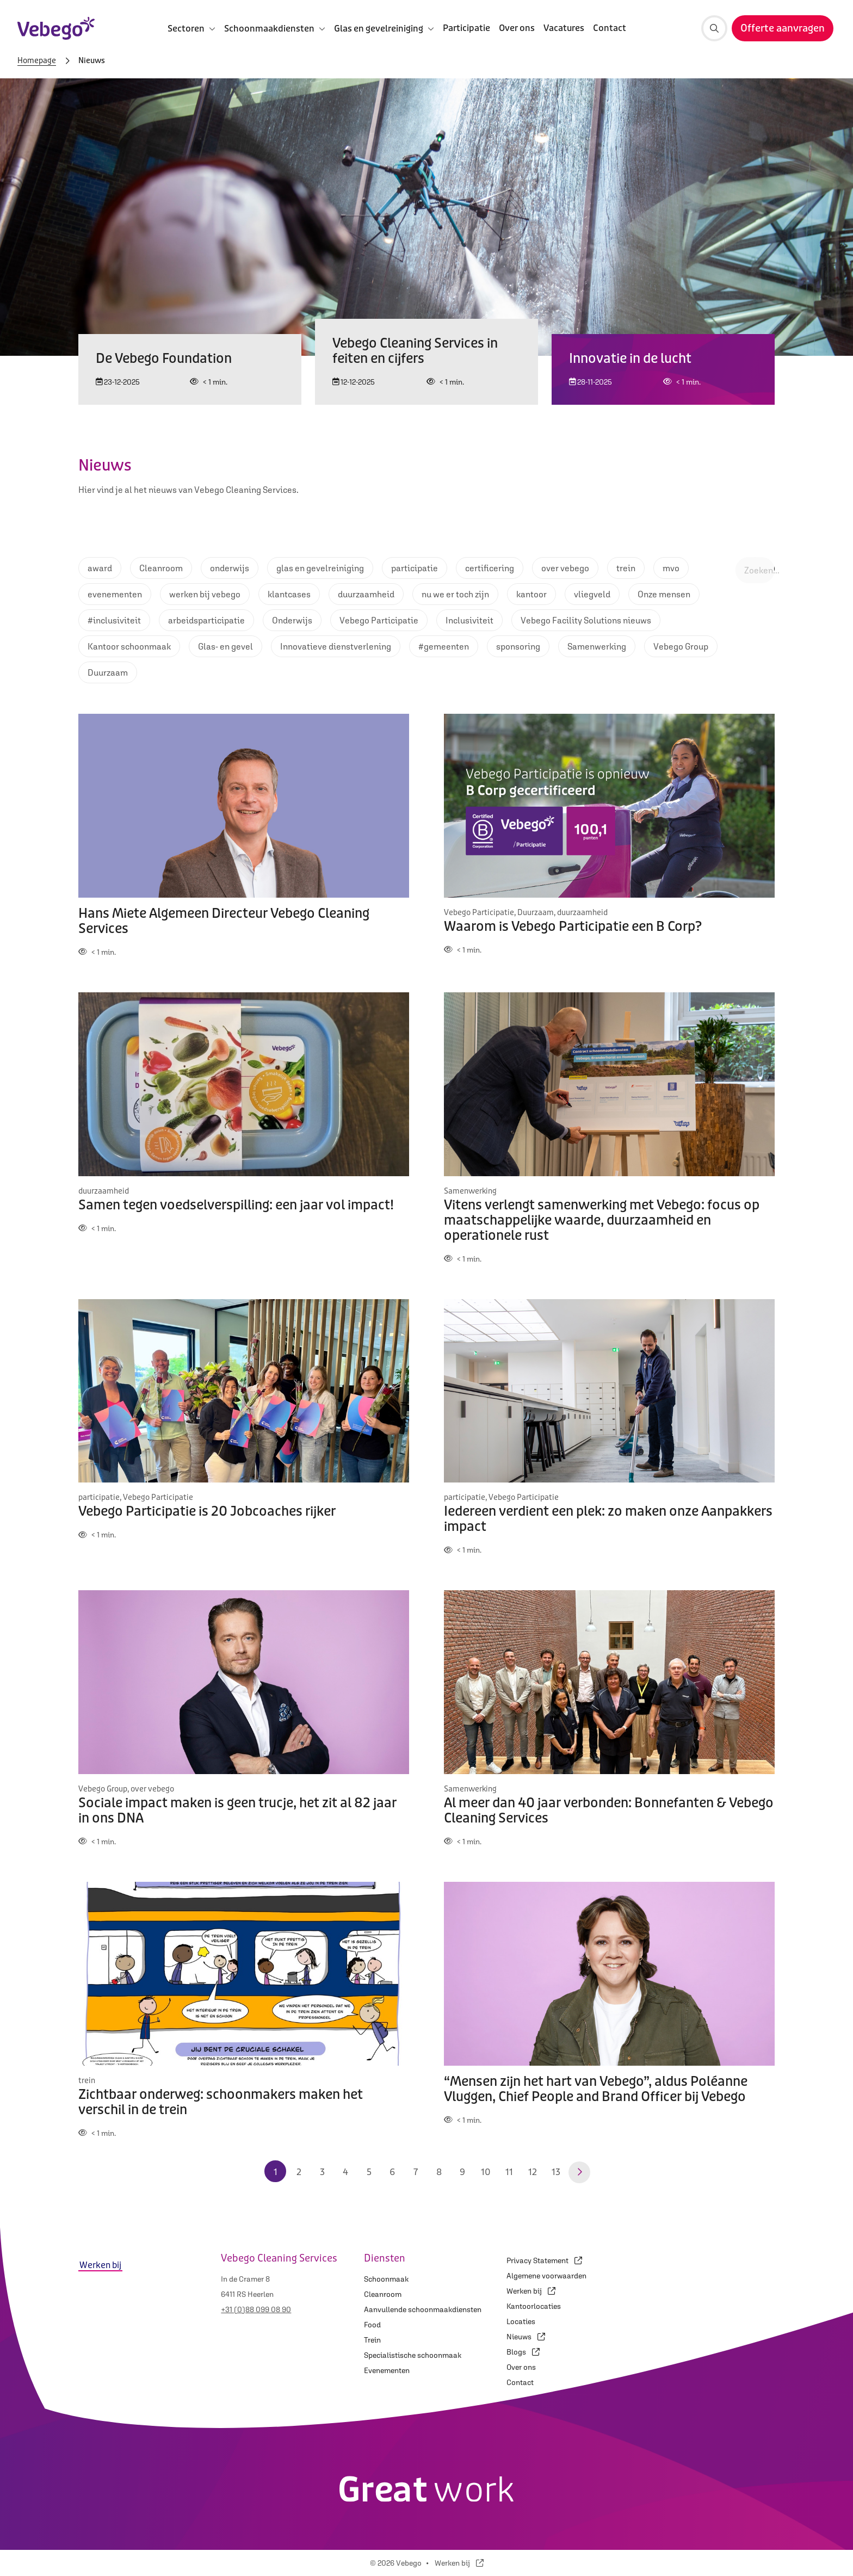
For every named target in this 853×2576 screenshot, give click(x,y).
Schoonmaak (386, 2279)
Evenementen (387, 2370)
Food (372, 2324)
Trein (372, 2340)
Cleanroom (382, 2294)
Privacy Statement (544, 2260)
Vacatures (563, 28)
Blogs (523, 2352)
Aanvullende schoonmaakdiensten (422, 2309)
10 (486, 2172)
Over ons (517, 28)
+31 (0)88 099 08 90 (256, 2309)
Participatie (466, 28)
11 (509, 2172)
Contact (609, 28)
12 (532, 2172)
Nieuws (525, 2336)
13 (556, 2172)
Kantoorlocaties (533, 2306)
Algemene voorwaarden (546, 2275)
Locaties (520, 2321)
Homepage (36, 61)
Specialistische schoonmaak (412, 2355)
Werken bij (530, 2291)
